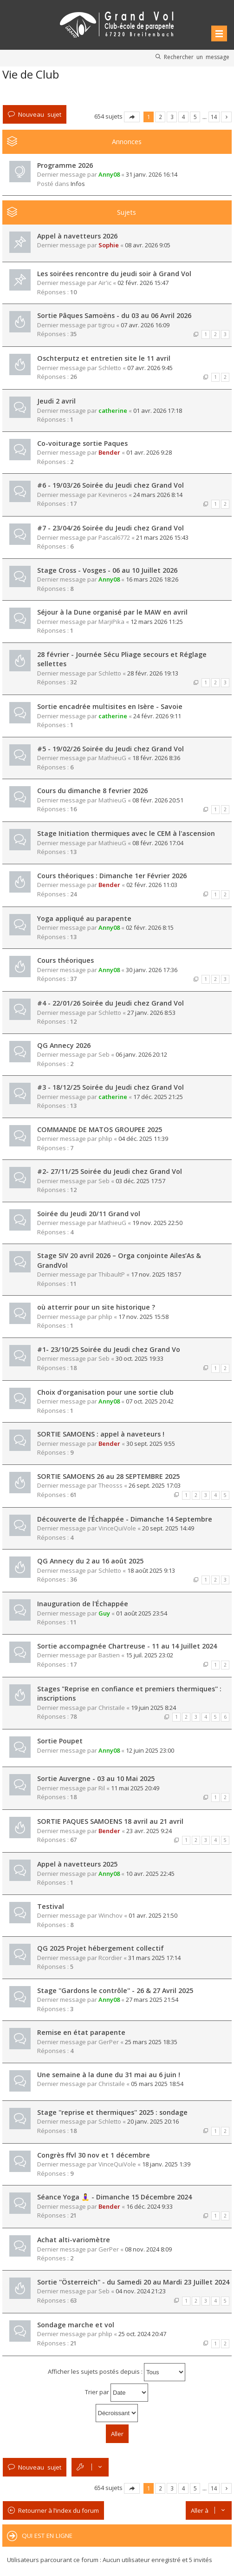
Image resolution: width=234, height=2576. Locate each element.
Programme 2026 (65, 165)
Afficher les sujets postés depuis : (116, 2372)
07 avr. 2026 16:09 (145, 325)
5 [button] (195, 116)
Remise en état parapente (81, 2032)
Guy (104, 1613)
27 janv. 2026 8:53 (151, 1012)
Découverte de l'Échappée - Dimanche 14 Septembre (124, 1519)
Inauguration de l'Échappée (82, 1603)
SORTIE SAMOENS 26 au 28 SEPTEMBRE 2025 (108, 1476)
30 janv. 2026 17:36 (151, 970)
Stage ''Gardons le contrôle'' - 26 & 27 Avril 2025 (115, 1990)
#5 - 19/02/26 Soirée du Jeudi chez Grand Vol (110, 748)
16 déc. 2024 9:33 (149, 2206)
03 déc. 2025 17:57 (140, 1181)
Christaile (111, 1707)
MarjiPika (111, 621)
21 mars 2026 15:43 (162, 537)
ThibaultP (111, 1274)
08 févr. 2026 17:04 (157, 843)
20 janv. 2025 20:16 (153, 2121)
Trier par (116, 2393)
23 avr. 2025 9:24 (149, 1831)
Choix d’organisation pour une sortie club (105, 1392)
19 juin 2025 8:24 (153, 1707)
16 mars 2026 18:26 (152, 579)
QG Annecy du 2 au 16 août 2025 (90, 1560)
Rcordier (110, 1958)
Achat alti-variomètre (73, 2239)
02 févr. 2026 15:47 (143, 282)
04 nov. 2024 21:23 (141, 2291)
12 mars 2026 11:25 (156, 621)
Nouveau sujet (39, 114)
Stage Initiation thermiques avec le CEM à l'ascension (126, 833)
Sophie (108, 245)
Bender (109, 452)
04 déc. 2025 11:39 (143, 1138)
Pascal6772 (114, 537)
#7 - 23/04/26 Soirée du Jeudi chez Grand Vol (110, 527)
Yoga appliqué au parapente (84, 918)
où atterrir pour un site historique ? (96, 1307)
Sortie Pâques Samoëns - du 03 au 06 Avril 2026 (114, 315)
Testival (50, 1906)
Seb (104, 1054)
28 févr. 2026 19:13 (152, 673)
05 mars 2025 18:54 (157, 2083)
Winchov (110, 1915)
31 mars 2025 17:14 (154, 1958)
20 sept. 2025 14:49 (168, 1528)
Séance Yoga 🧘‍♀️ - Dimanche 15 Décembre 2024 (114, 2196)
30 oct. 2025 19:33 (139, 1358)
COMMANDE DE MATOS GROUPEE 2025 (99, 1129)
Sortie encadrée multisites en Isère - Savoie (109, 706)
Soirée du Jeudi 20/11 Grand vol (88, 1213)
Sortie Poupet (60, 1740)
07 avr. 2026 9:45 (150, 368)
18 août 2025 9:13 (151, 1570)
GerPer (108, 2042)
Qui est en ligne (47, 2535)
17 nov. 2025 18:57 (156, 1274)
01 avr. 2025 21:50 (153, 1915)
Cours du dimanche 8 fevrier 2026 (92, 790)
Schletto (109, 368)
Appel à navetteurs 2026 (77, 236)
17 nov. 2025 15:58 (143, 1316)
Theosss (110, 1485)
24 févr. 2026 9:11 (157, 716)
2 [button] (160, 116)
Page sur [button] (132, 117)
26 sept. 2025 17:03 (155, 1485)
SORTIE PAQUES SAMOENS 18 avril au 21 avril (110, 1821)
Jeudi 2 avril (56, 401)
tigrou (106, 325)
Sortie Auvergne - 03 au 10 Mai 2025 (96, 1778)
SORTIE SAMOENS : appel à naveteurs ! (100, 1434)
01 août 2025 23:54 (141, 1613)
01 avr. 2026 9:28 (149, 452)
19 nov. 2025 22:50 (157, 1222)
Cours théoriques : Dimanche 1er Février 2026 (112, 875)
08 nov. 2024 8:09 (148, 2249)
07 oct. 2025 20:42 (150, 1401)
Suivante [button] (226, 117)
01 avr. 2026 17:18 (157, 410)
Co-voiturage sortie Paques (82, 443)
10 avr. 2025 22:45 (150, 1873)
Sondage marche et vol (75, 2324)
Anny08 (109, 174)
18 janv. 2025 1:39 (166, 2164)
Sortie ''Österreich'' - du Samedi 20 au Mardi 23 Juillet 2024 (133, 2282)
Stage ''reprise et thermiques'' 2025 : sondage (112, 2112)
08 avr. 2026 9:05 (147, 245)
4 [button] (183, 116)
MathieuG (112, 758)
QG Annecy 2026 (64, 1045)
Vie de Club (30, 74)
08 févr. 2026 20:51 (157, 800)
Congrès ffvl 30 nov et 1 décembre (93, 2155)
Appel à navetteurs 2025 (77, 1864)
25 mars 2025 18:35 (151, 2042)
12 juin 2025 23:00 (150, 1750)
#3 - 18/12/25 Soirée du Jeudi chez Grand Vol (110, 1087)
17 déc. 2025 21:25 (158, 1097)
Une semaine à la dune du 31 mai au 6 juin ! (108, 2074)
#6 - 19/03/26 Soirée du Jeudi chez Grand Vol (110, 485)
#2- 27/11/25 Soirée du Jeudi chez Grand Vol (109, 1171)
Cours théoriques (65, 960)
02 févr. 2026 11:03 (151, 885)
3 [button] (172, 116)
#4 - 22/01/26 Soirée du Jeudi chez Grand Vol (110, 1003)
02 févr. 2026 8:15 (150, 927)
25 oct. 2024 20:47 (142, 2334)
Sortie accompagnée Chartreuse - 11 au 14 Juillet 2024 (127, 1646)
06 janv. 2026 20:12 (141, 1054)
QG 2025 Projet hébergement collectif (100, 1948)
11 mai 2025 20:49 (135, 1788)
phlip (105, 1138)
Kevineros (112, 494)
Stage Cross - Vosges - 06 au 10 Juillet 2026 (107, 570)
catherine (112, 410)
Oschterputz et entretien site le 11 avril (103, 358)
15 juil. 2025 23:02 (149, 1655)
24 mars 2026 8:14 (157, 494)
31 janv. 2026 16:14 (151, 174)
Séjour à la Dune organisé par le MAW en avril (112, 612)
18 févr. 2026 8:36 (156, 758)
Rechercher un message (196, 57)
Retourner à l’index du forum (58, 2510)
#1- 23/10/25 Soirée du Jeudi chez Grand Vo (108, 1349)
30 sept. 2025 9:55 (150, 1443)
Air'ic (104, 282)
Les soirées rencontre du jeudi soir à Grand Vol (114, 273)
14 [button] (214, 116)
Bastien (109, 1655)
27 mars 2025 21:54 (152, 1999)
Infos (78, 183)
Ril (101, 1788)
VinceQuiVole (117, 1528)
